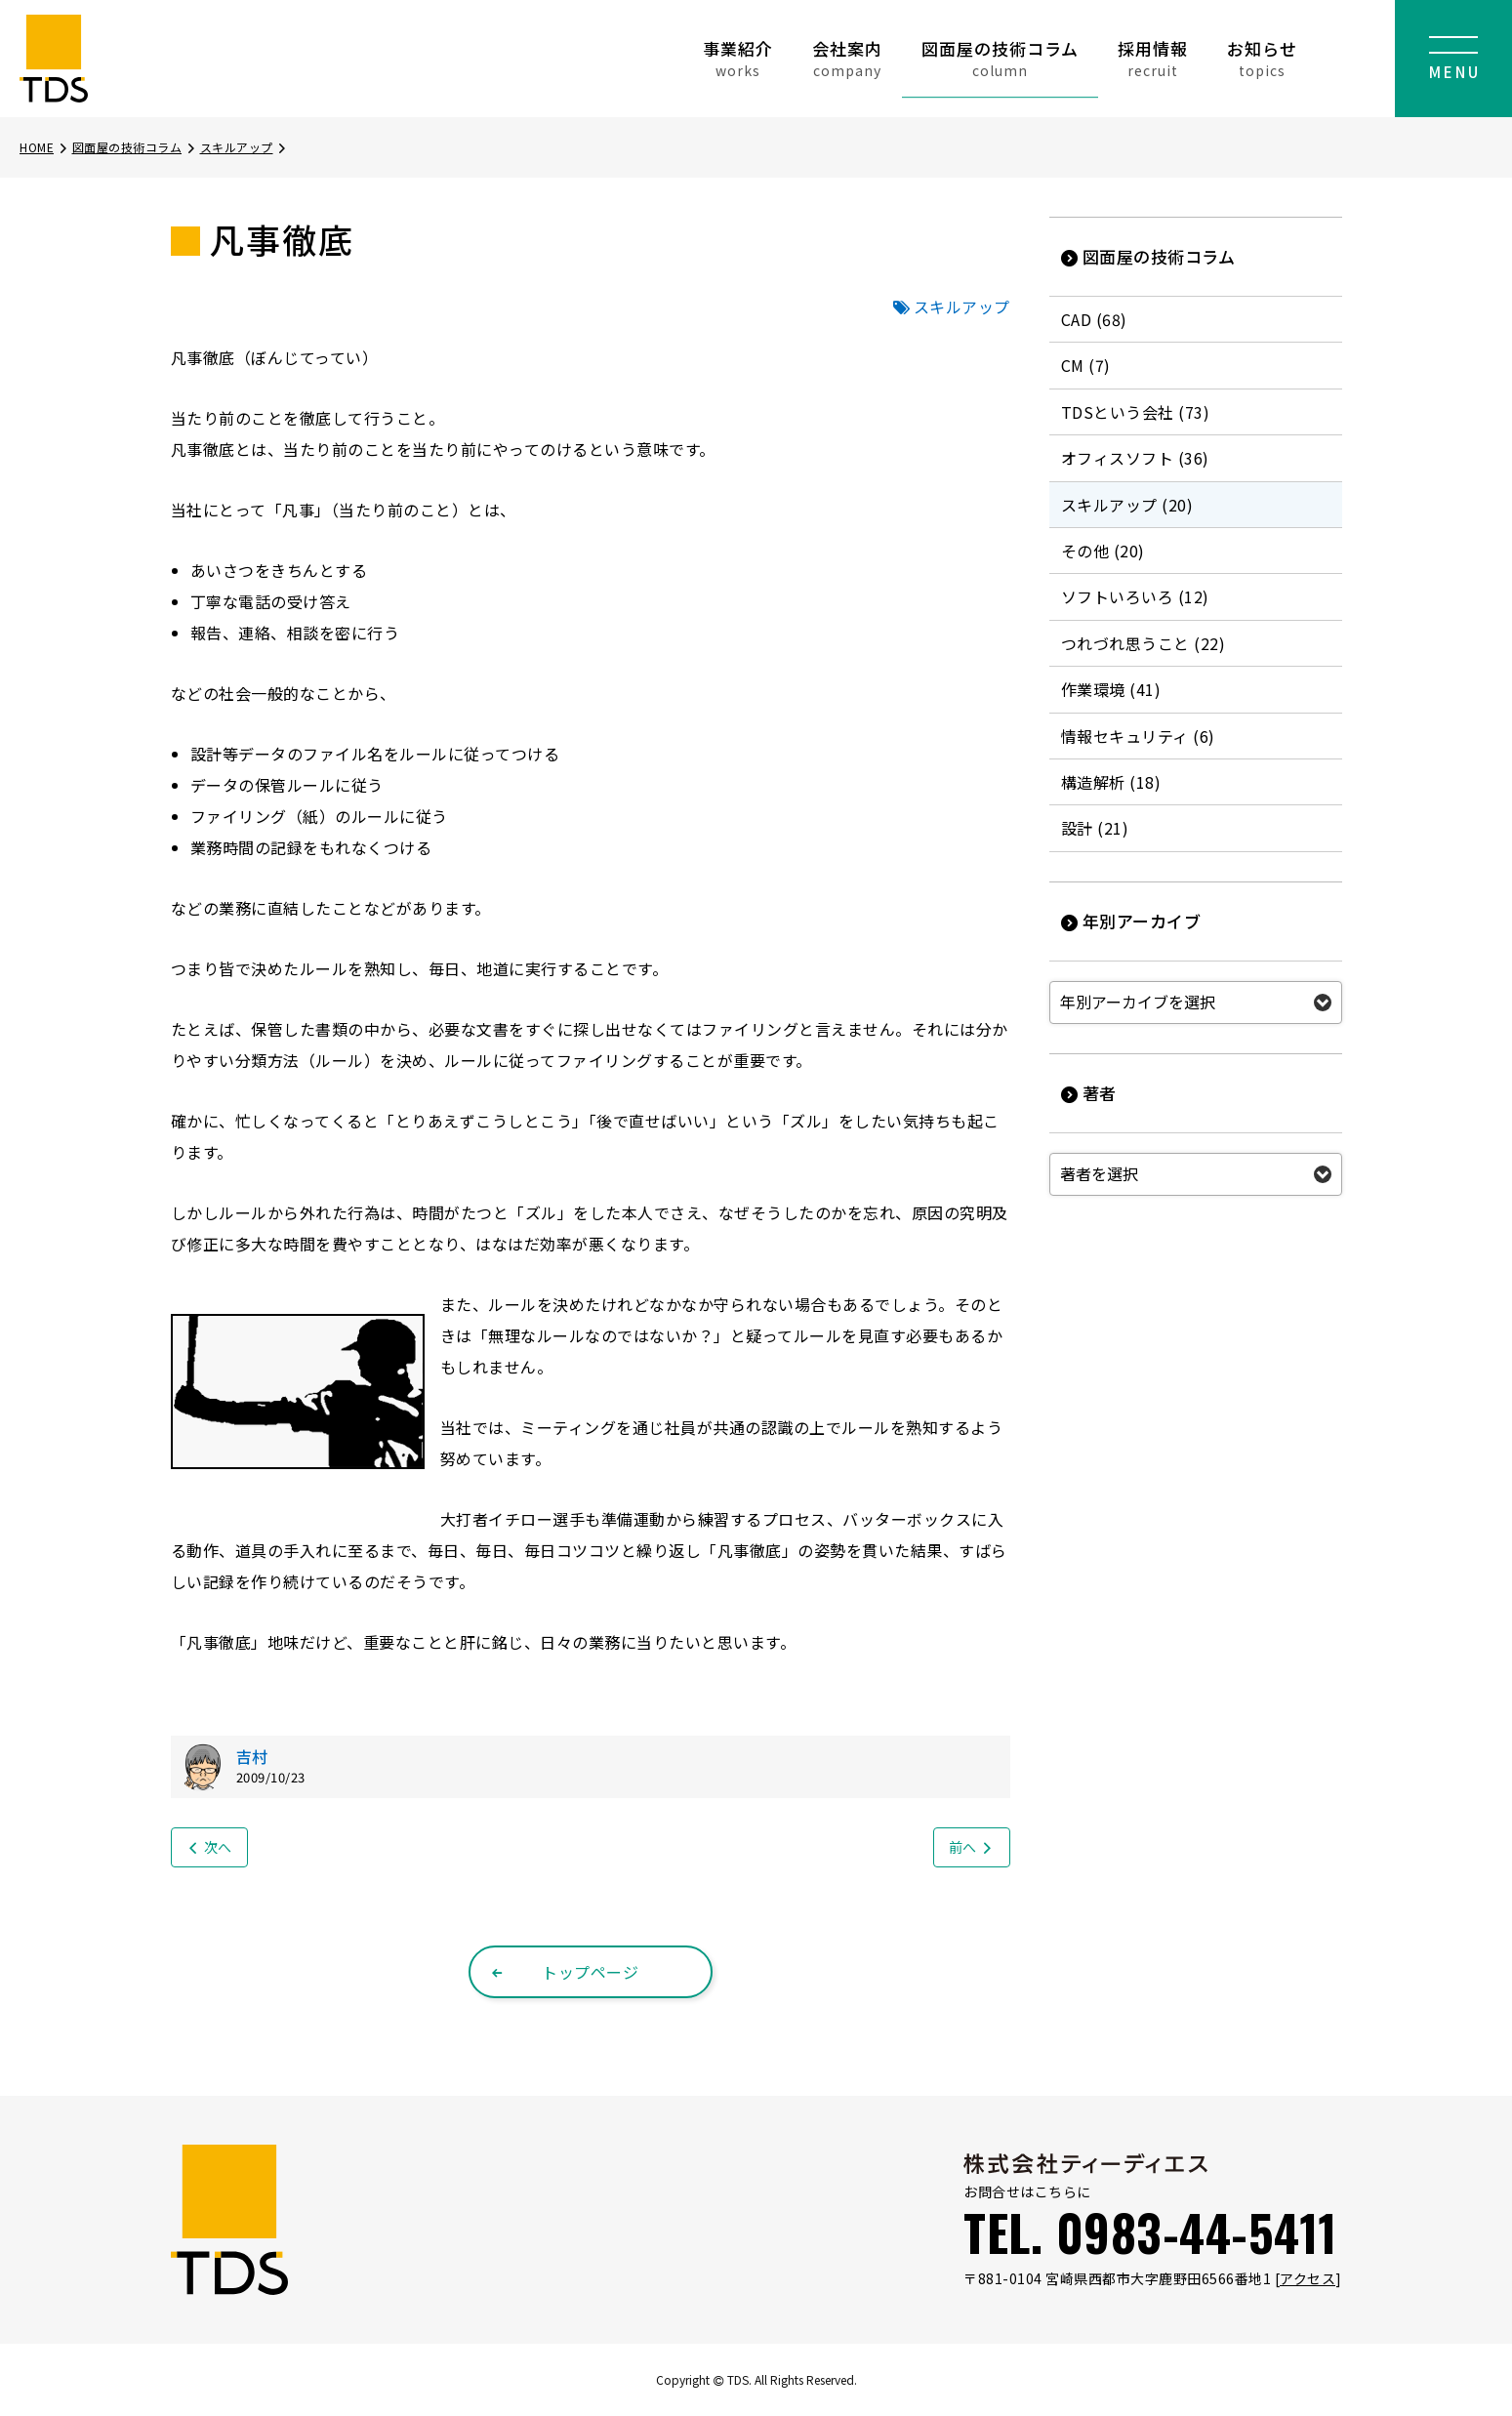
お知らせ (1262, 58)
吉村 (252, 1756)
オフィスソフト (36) (1135, 458)
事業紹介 (738, 58)
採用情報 (1153, 58)
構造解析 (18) (1111, 782)
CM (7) (1086, 365)
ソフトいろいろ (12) (1135, 596)
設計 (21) (1095, 827)
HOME (44, 147)
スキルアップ (244, 147)
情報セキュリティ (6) (1138, 736)
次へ (209, 1847)
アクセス (1307, 2278)
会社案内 (847, 58)
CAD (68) (1094, 319)
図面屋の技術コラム (1000, 58)
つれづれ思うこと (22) (1143, 643)
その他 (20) (1103, 550)
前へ (972, 1847)
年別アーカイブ (1131, 921)
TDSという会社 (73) (1135, 412)
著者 (1089, 1093)
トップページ (564, 1971)
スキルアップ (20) (1127, 504)
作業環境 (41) (1111, 689)
